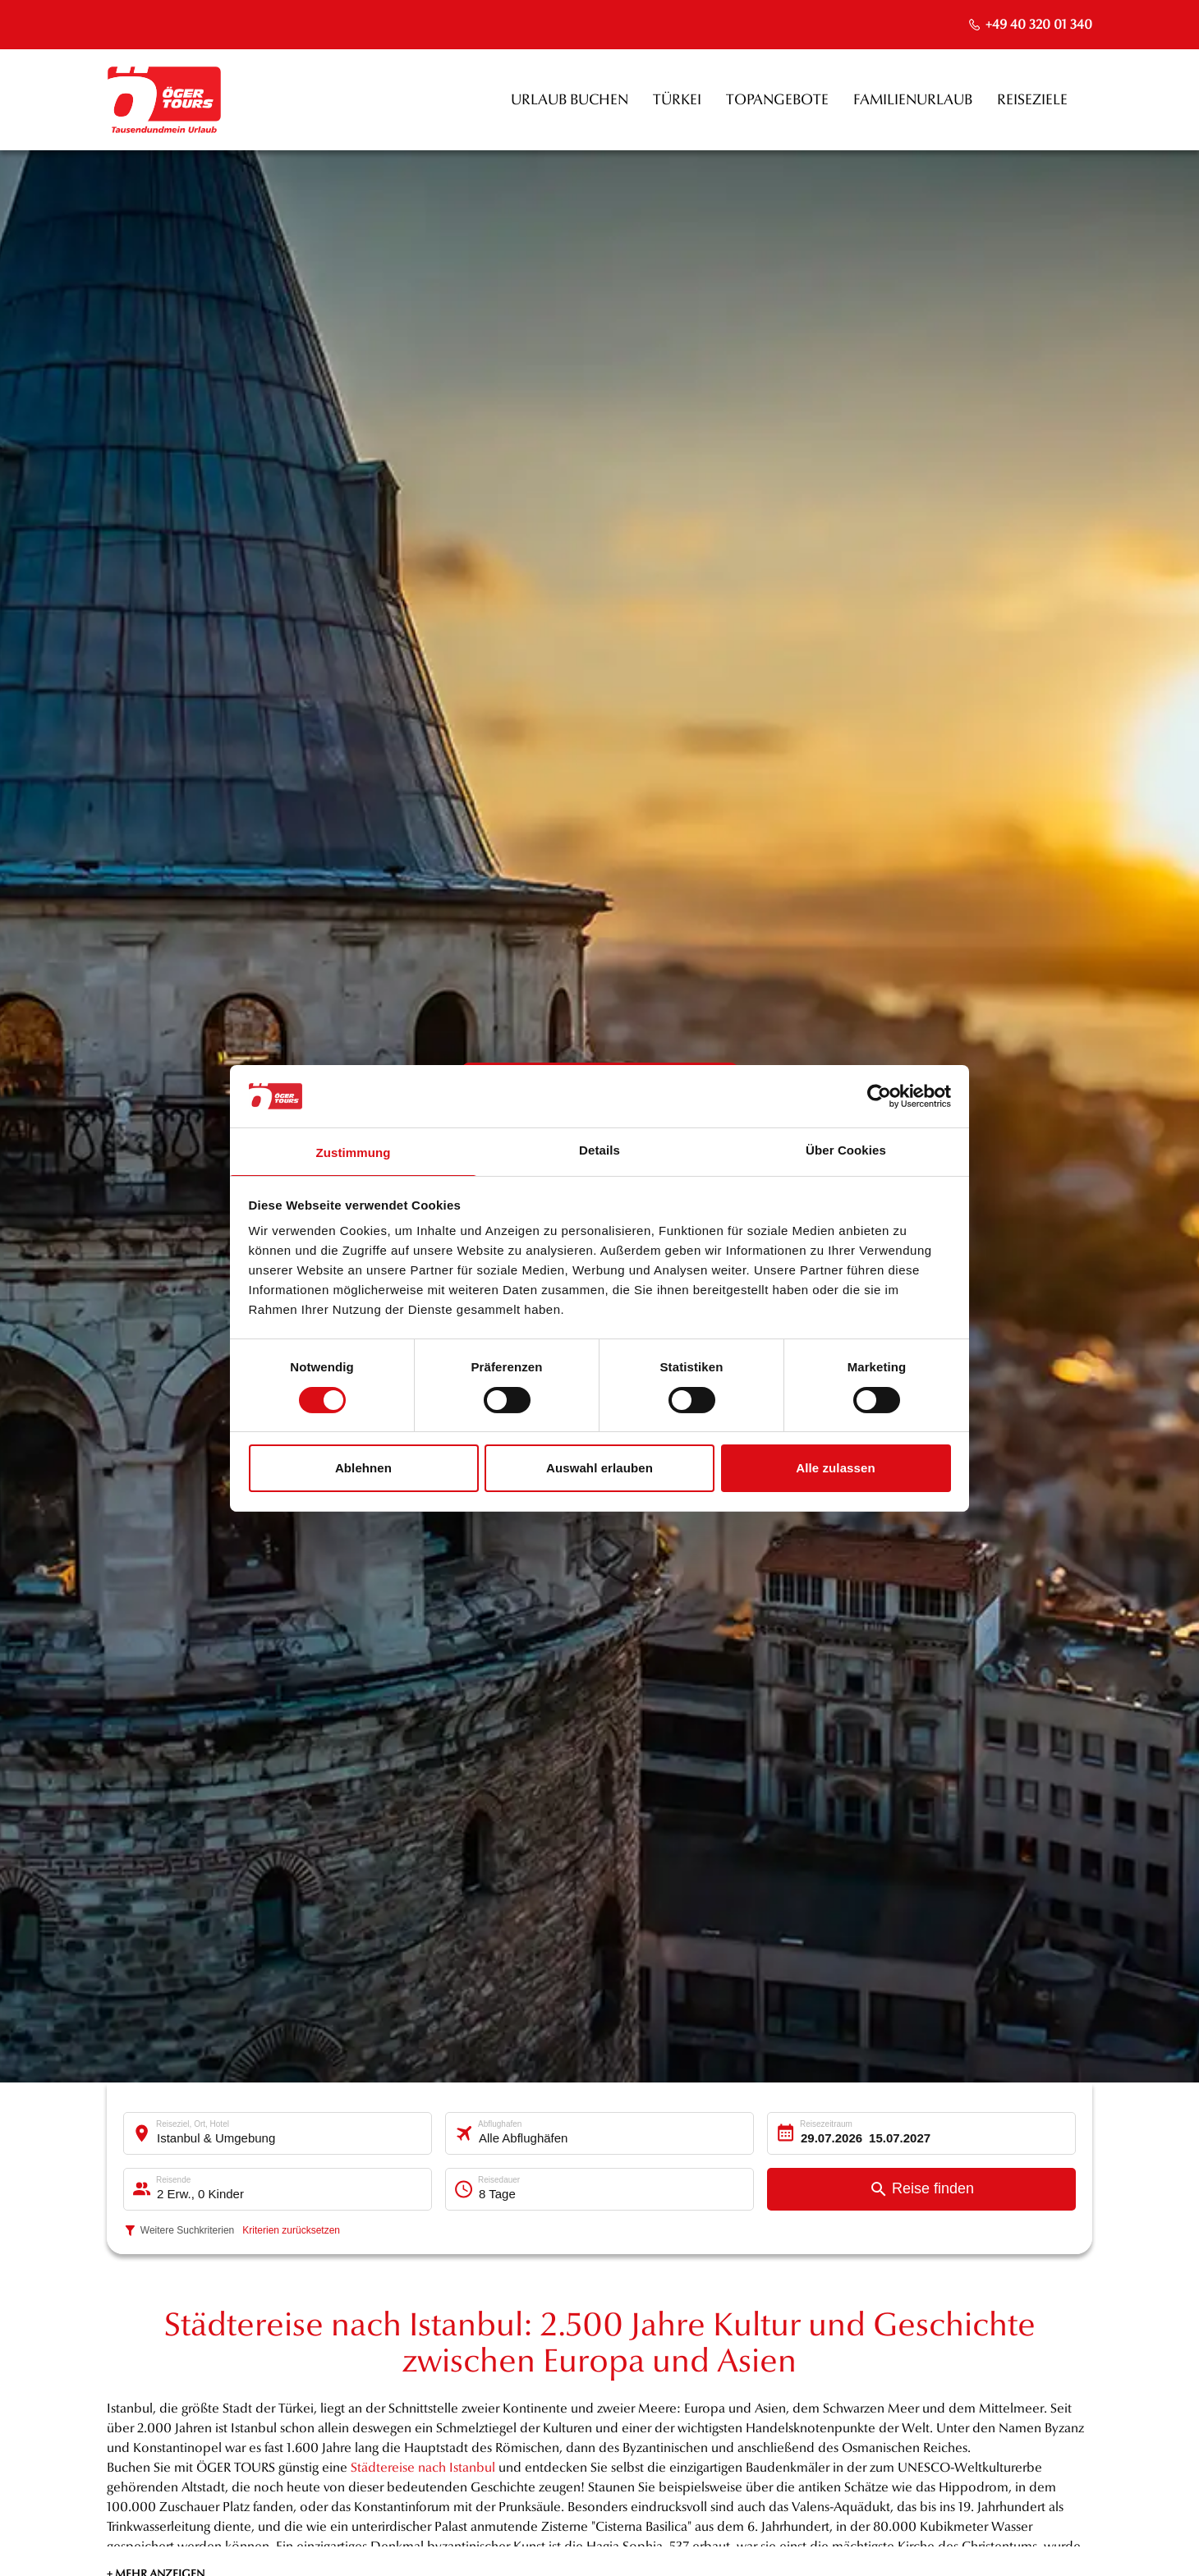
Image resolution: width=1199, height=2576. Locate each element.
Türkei (677, 99)
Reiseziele (1032, 99)
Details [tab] (599, 1150)
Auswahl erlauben (599, 1468)
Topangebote (777, 99)
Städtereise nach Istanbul (423, 2467)
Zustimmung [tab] (353, 1152)
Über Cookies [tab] (846, 1150)
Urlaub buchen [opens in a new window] (569, 99)
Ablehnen (363, 1468)
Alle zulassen (835, 1468)
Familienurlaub (912, 99)
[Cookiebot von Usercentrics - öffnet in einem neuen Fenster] (879, 1096)
